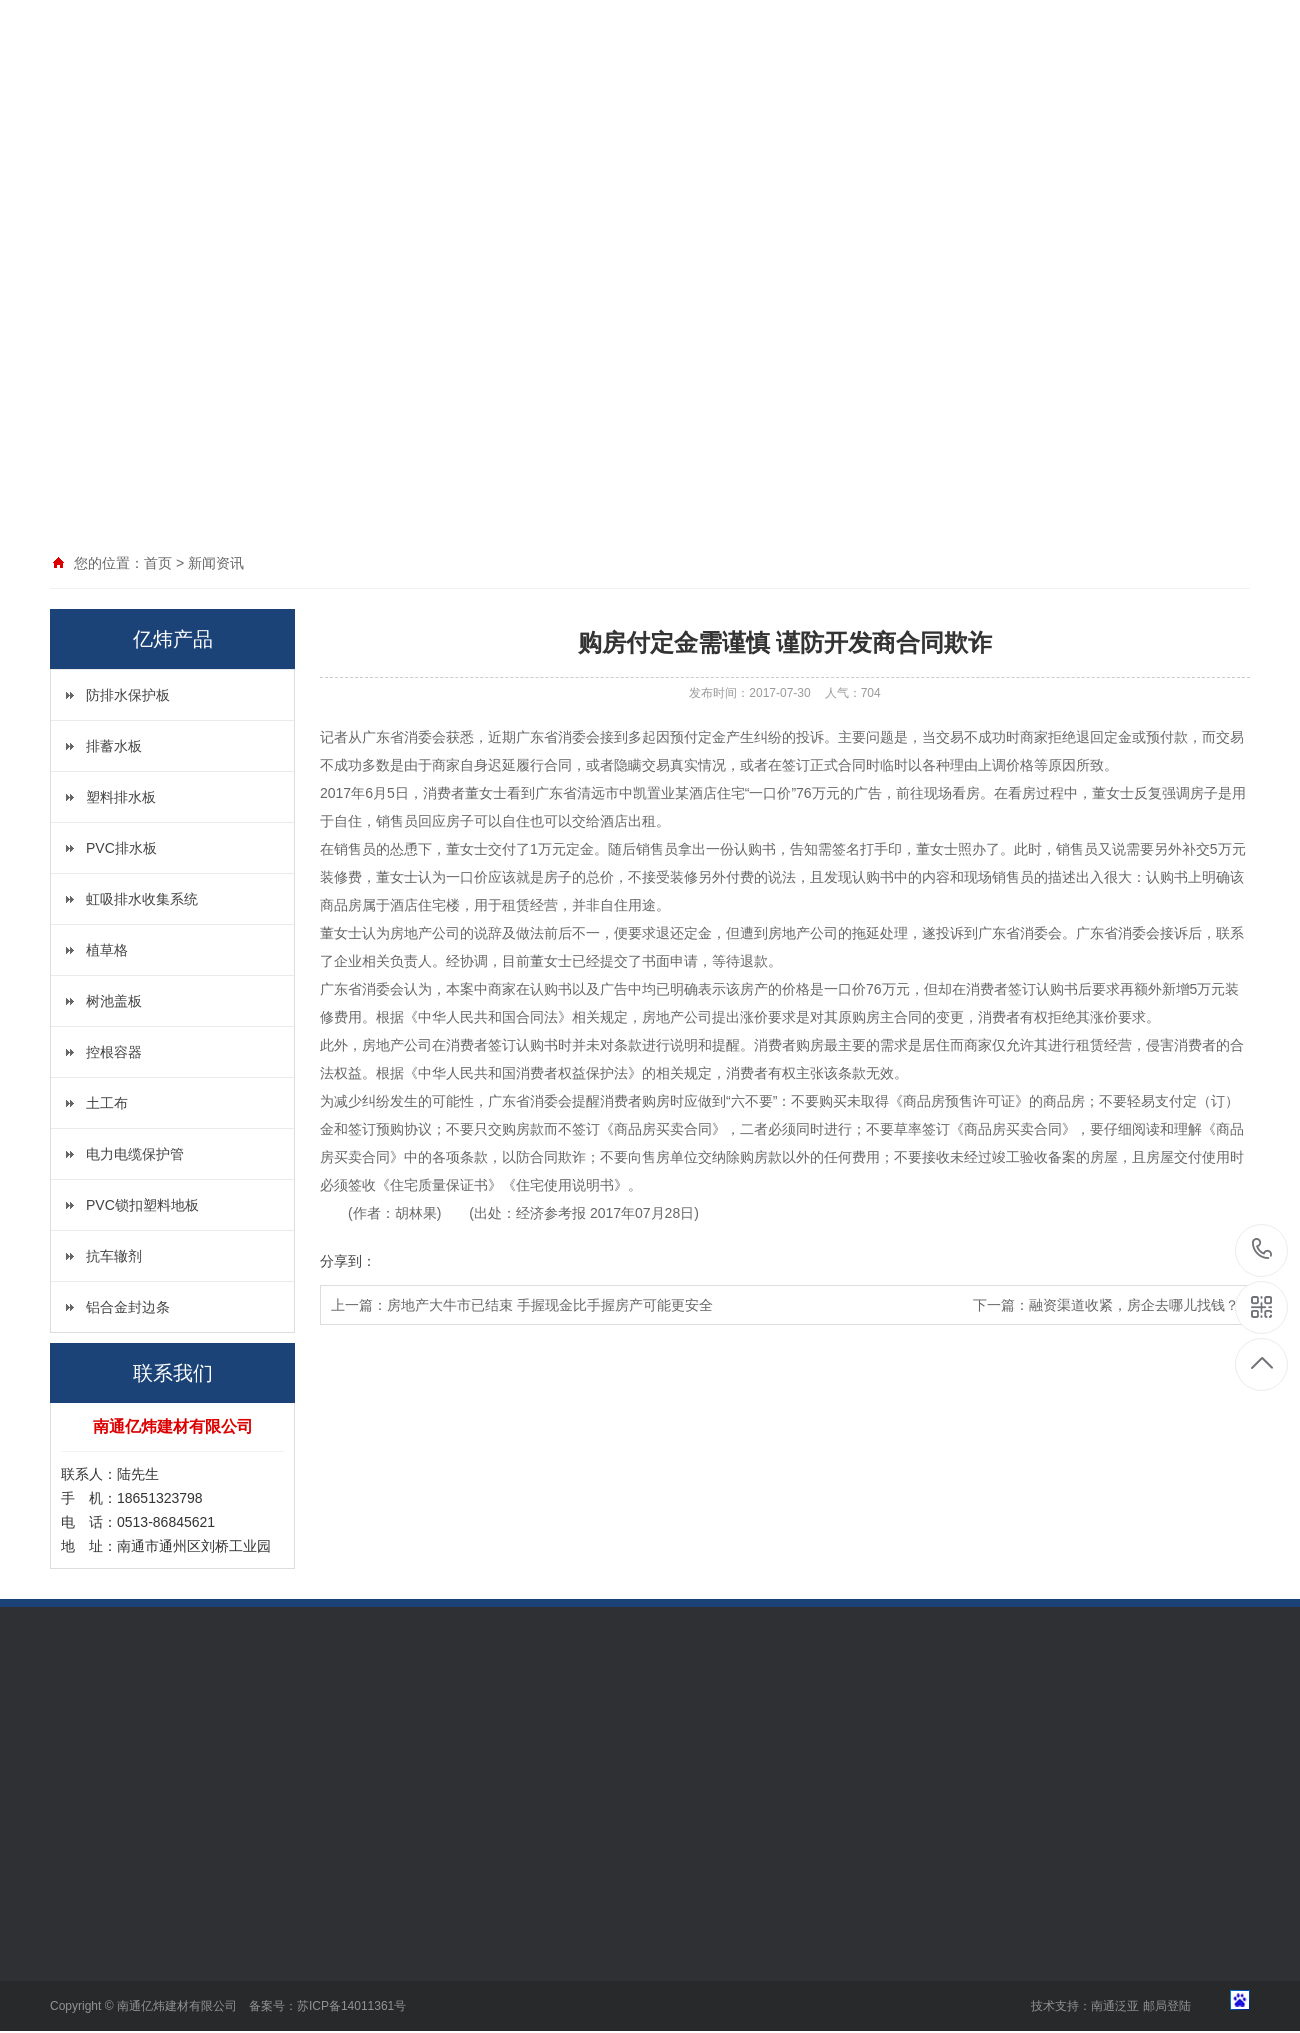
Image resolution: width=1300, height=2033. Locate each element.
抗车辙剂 (114, 1256)
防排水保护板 (128, 695)
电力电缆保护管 (135, 1154)
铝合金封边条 (128, 1307)
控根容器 (114, 1052)
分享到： (348, 1261)
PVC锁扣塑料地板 (142, 1205)
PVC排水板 (121, 848)
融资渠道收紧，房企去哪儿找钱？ (1134, 1305)
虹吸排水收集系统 (142, 899)
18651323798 (1262, 1249)
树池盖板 (114, 1001)
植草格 (107, 950)
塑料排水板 (121, 797)
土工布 (107, 1103)
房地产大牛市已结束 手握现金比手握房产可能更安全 (550, 1305)
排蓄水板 (114, 746)
